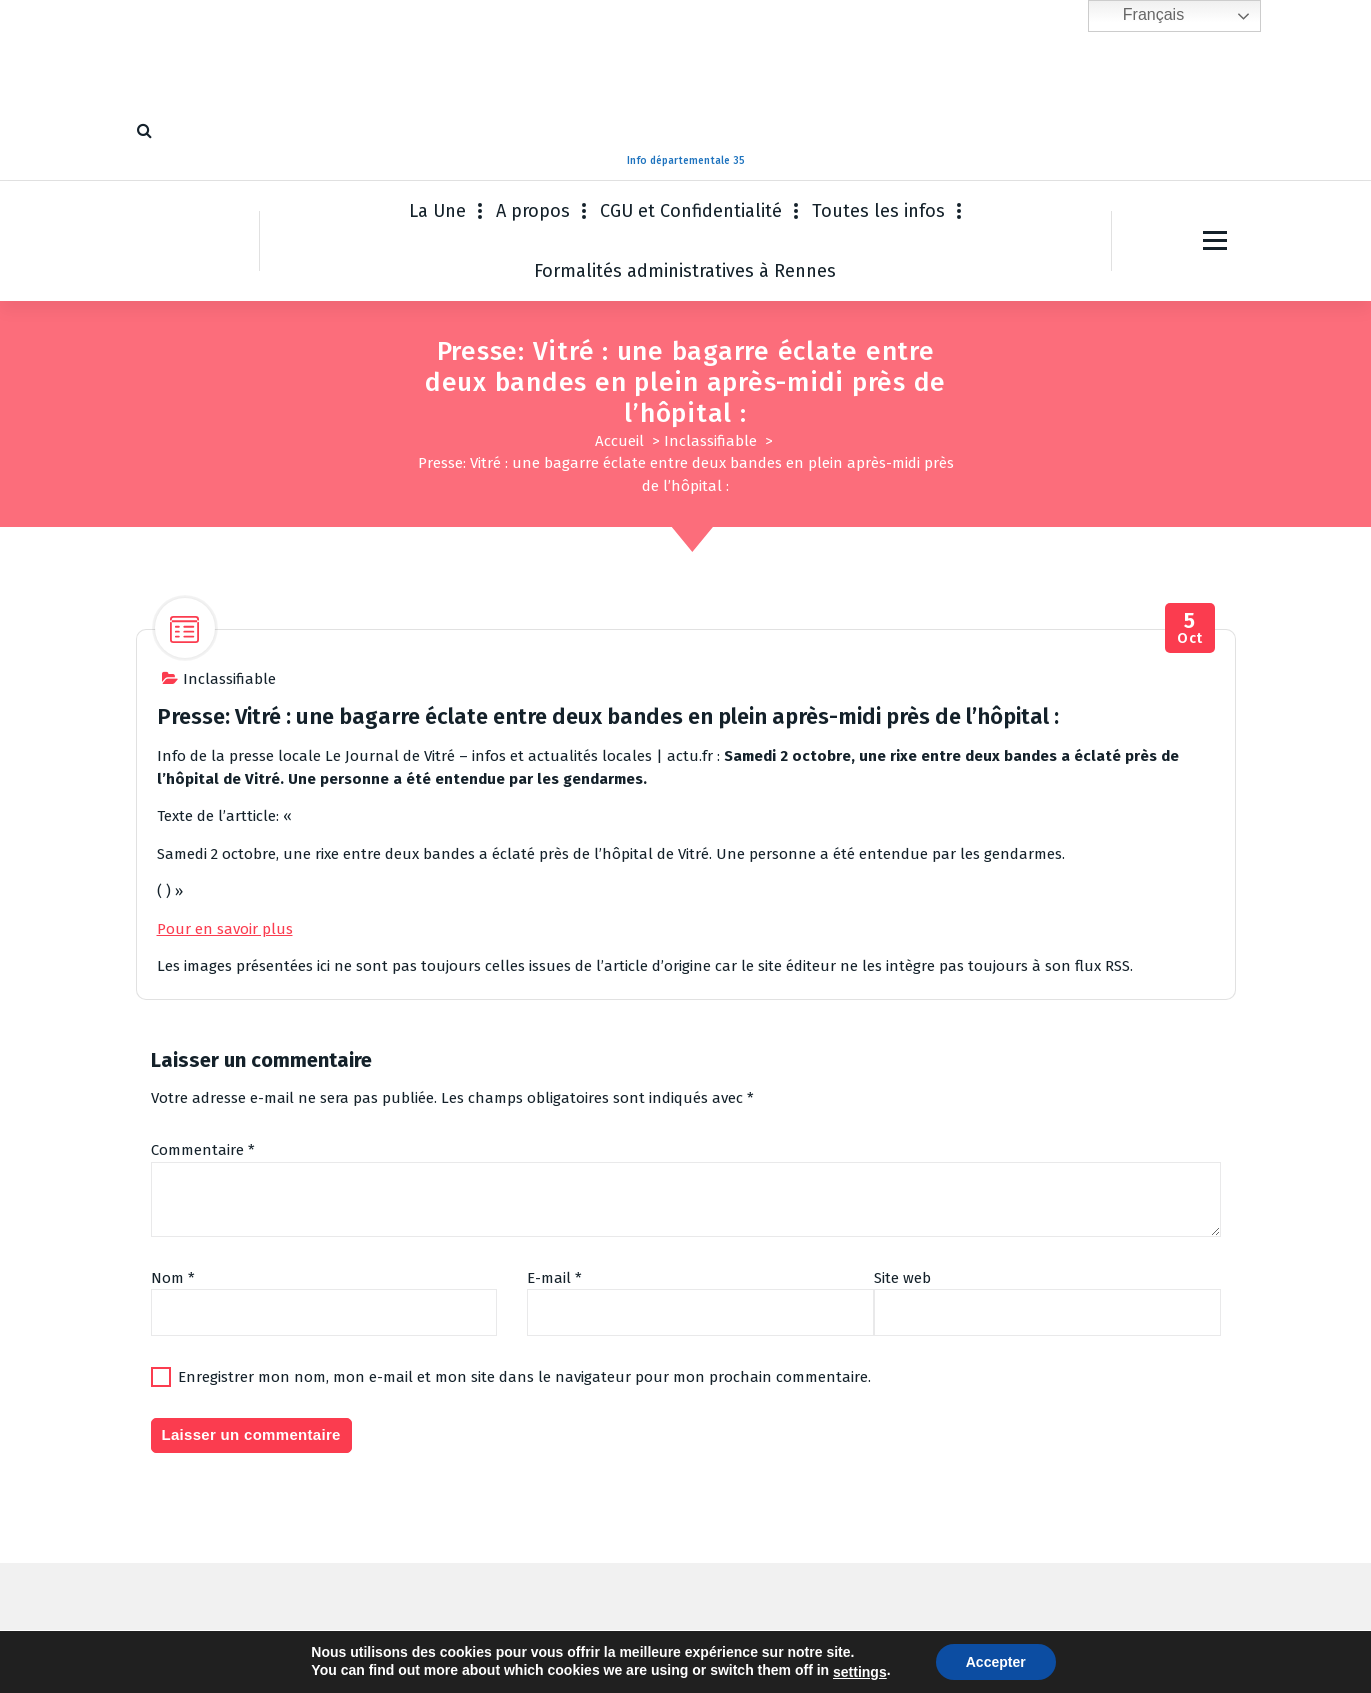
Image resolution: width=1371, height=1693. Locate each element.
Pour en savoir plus (225, 929)
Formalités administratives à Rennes (685, 271)
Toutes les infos (878, 211)
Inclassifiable (710, 441)
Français (1139, 16)
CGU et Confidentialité (691, 211)
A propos (533, 211)
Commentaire (203, 1150)
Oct (1190, 628)
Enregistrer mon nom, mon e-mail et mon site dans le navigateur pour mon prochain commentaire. (524, 1377)
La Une (437, 211)
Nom (173, 1278)
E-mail (554, 1278)
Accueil (619, 441)
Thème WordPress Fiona (841, 1658)
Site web (902, 1278)
